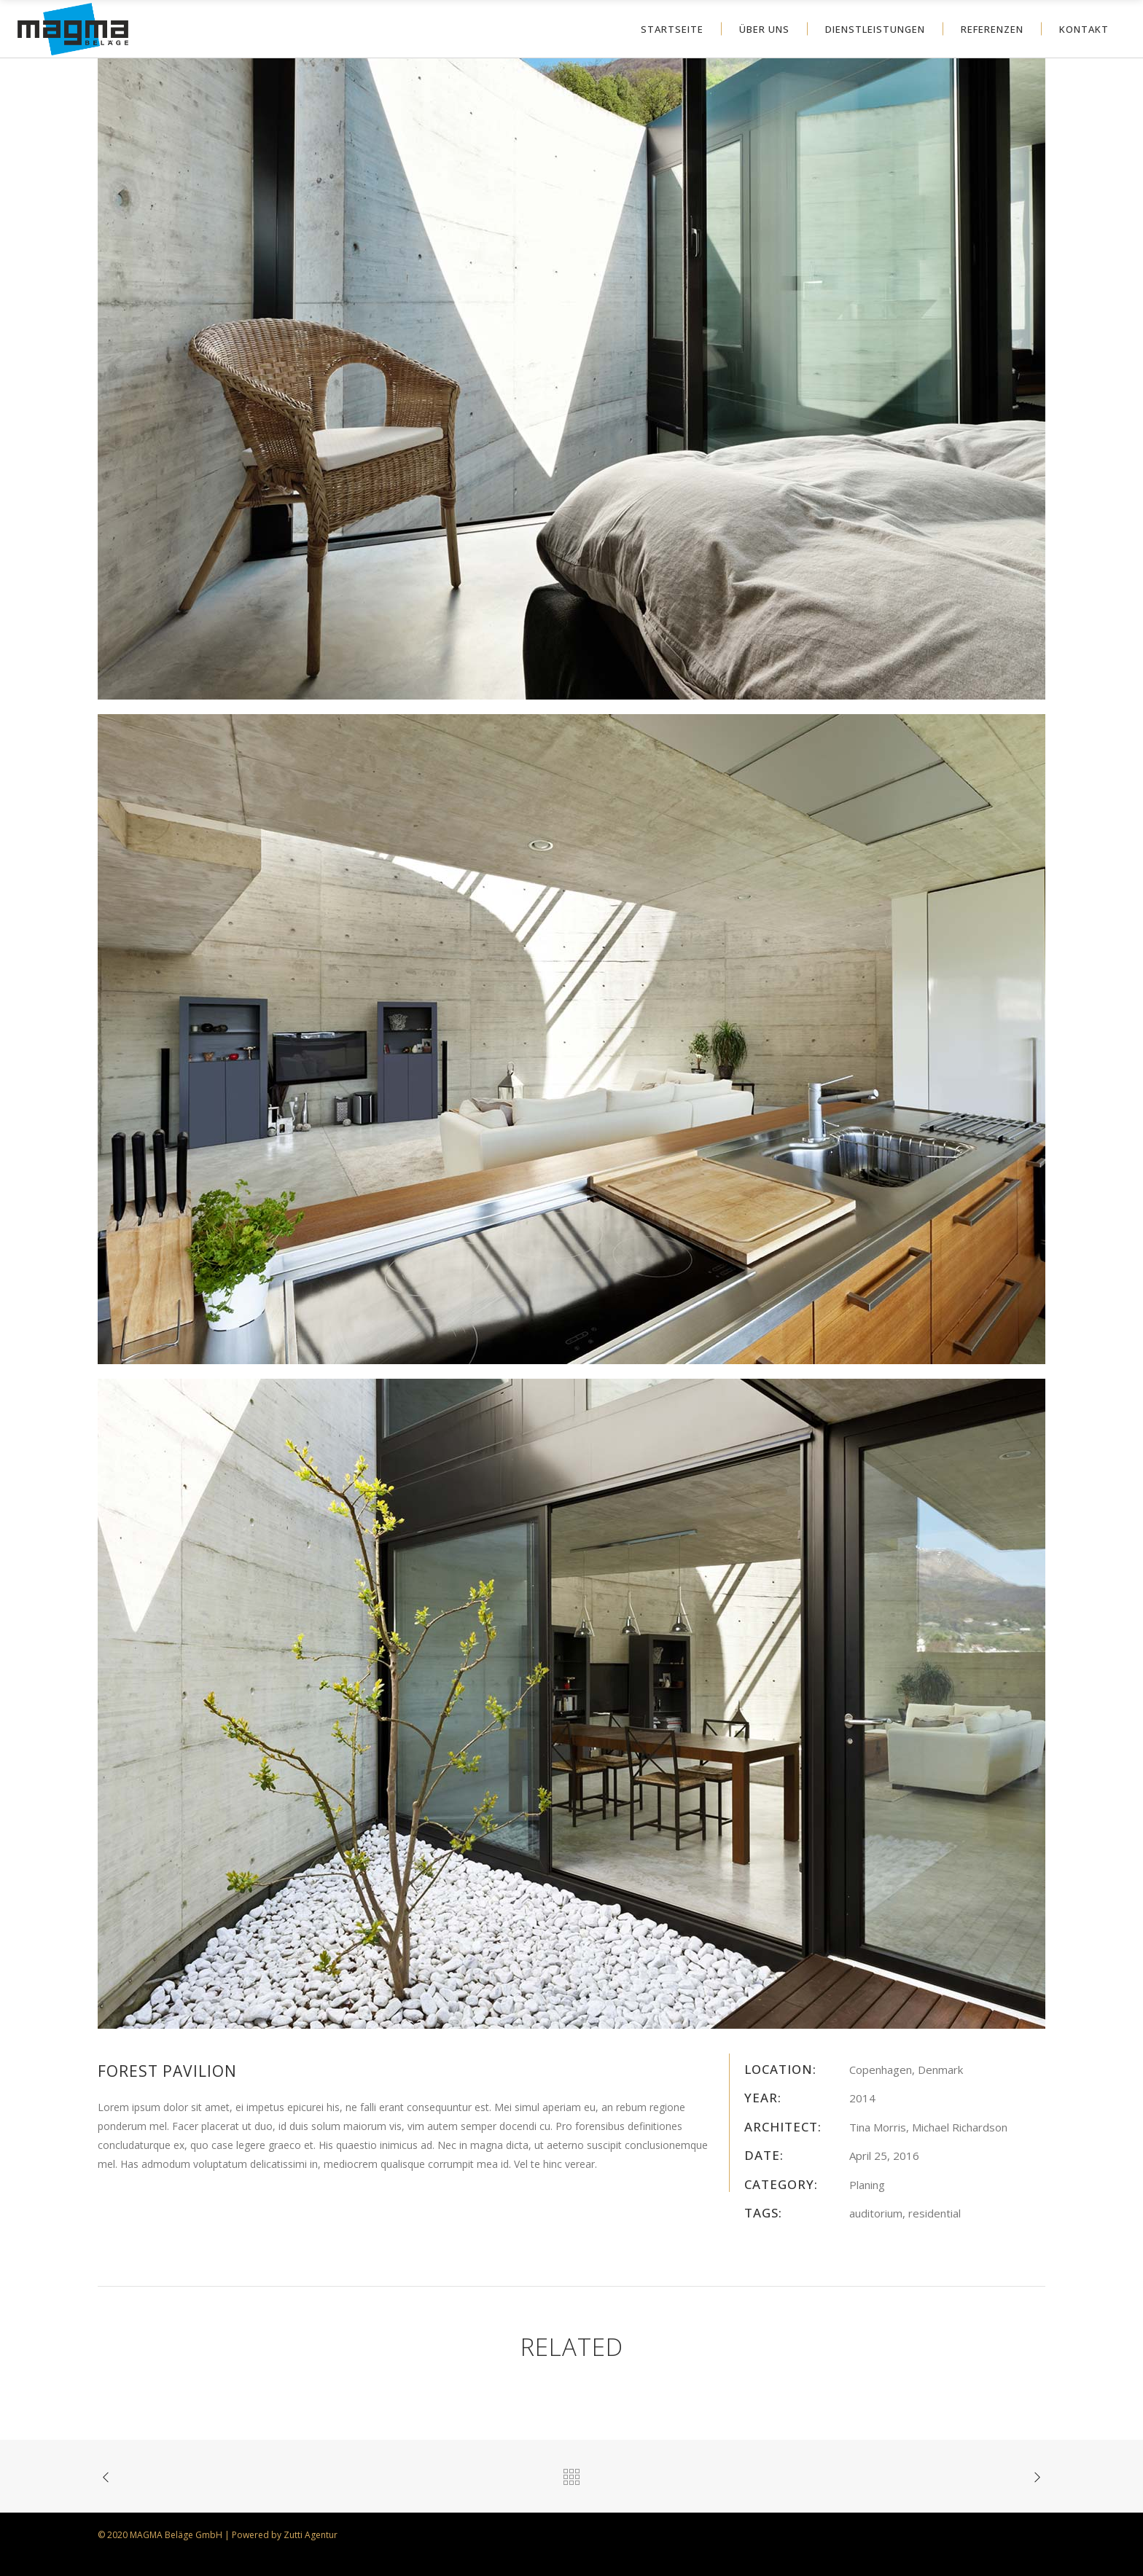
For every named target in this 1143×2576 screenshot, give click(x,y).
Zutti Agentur (311, 2535)
